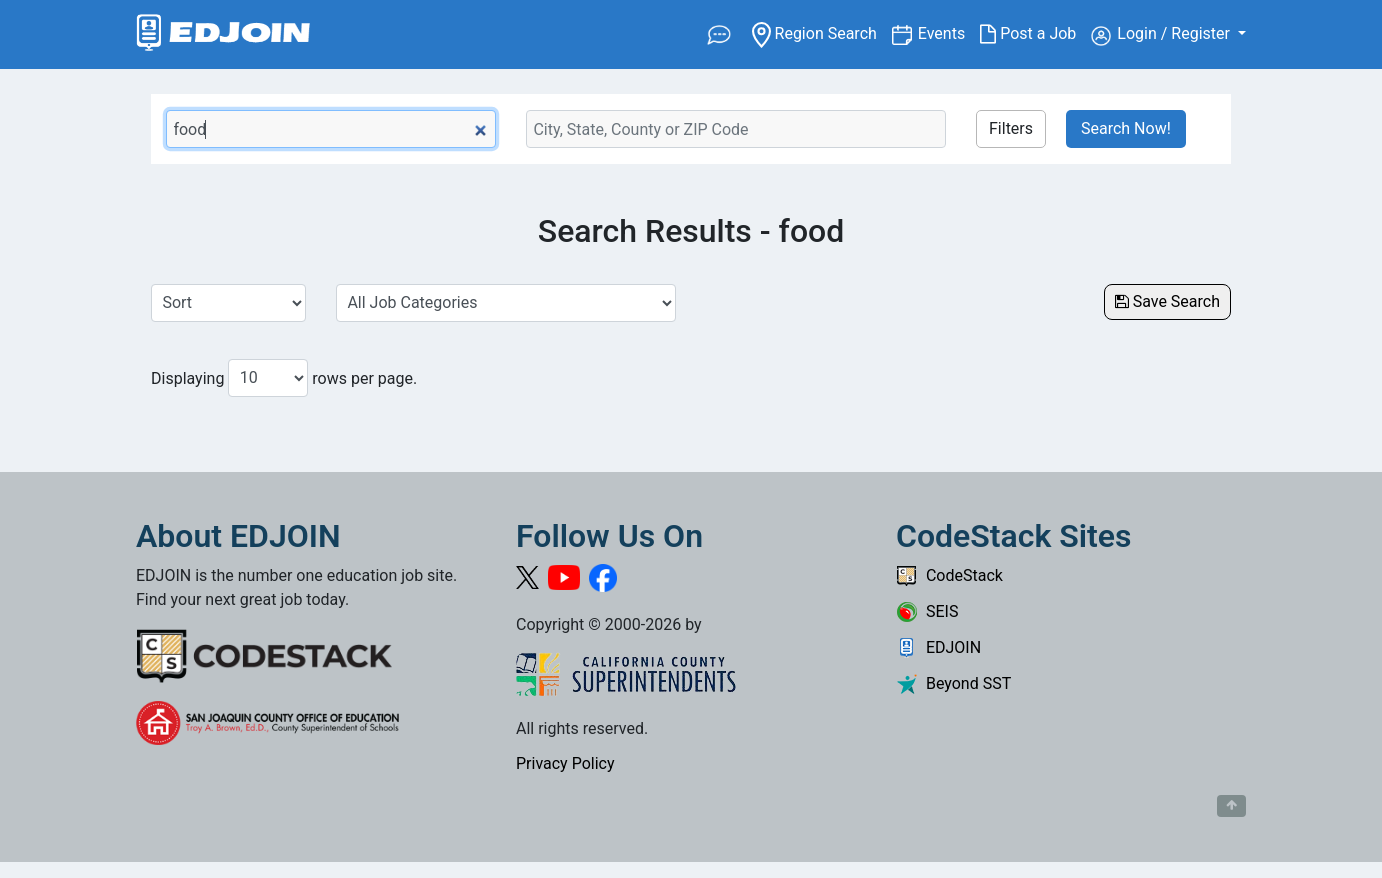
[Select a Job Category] (506, 303)
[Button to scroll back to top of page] (1231, 806)
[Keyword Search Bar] (331, 129)
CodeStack (949, 575)
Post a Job (1035, 34)
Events (949, 32)
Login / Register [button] (1162, 35)
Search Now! (1126, 128)
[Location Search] (736, 129)
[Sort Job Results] (228, 303)
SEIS (927, 611)
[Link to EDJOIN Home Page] (223, 34)
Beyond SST (953, 683)
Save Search (1167, 301)
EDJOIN (938, 647)
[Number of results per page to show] (268, 378)
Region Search (821, 32)
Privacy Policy (565, 763)
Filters (1011, 128)
